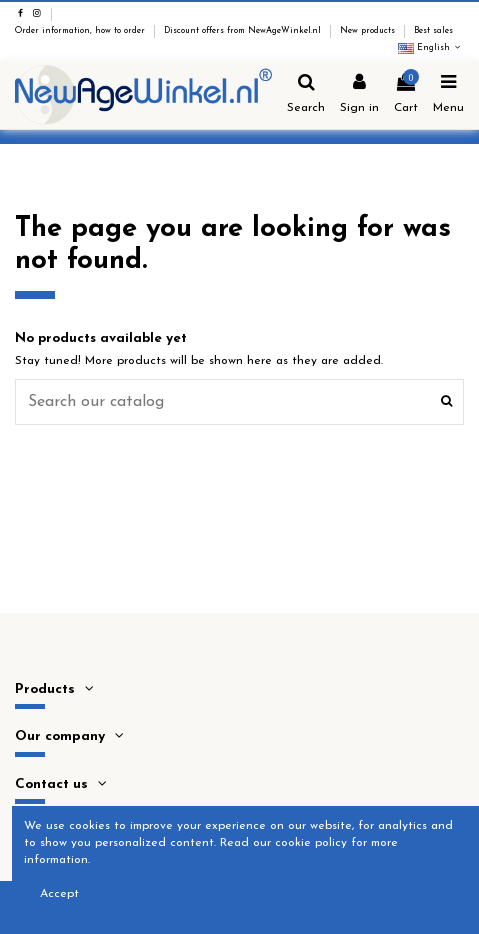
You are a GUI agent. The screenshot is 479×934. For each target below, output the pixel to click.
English (431, 48)
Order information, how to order (81, 31)
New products (369, 31)
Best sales (433, 31)
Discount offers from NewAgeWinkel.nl (244, 31)
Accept (59, 894)
